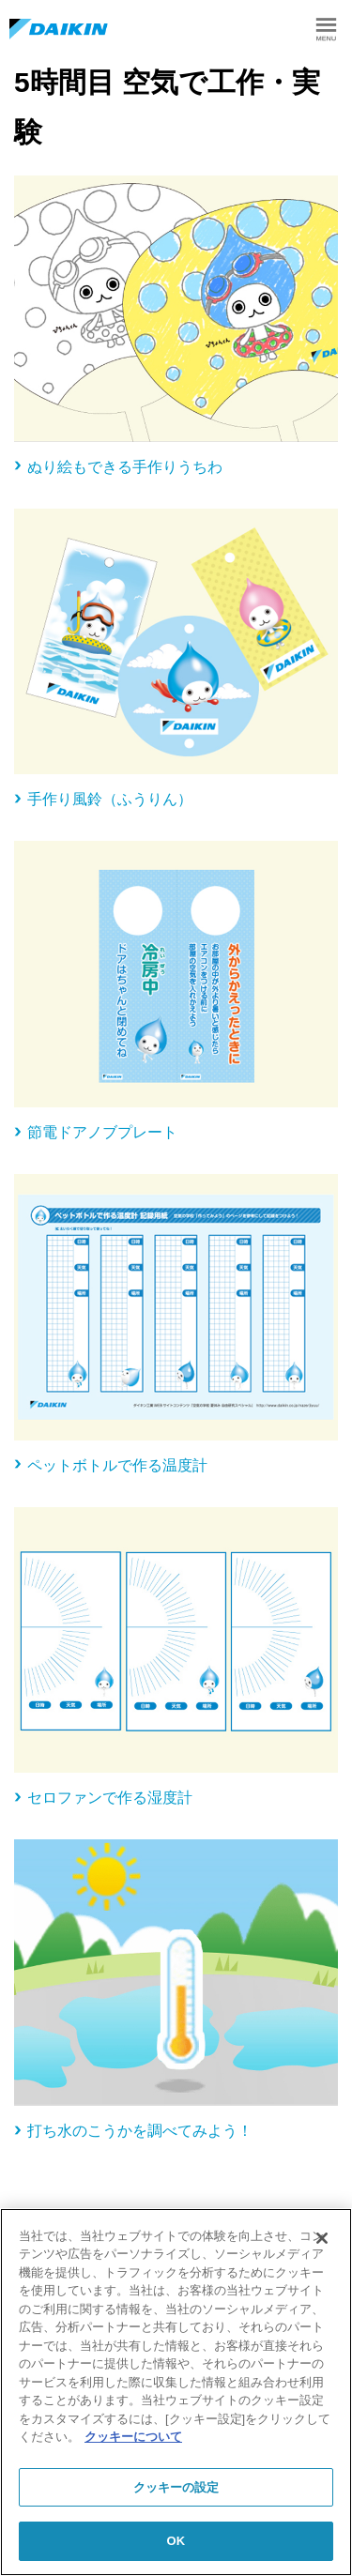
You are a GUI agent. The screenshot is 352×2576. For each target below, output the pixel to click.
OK (176, 2541)
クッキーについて (133, 2437)
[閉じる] (322, 2238)
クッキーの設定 (176, 2487)
